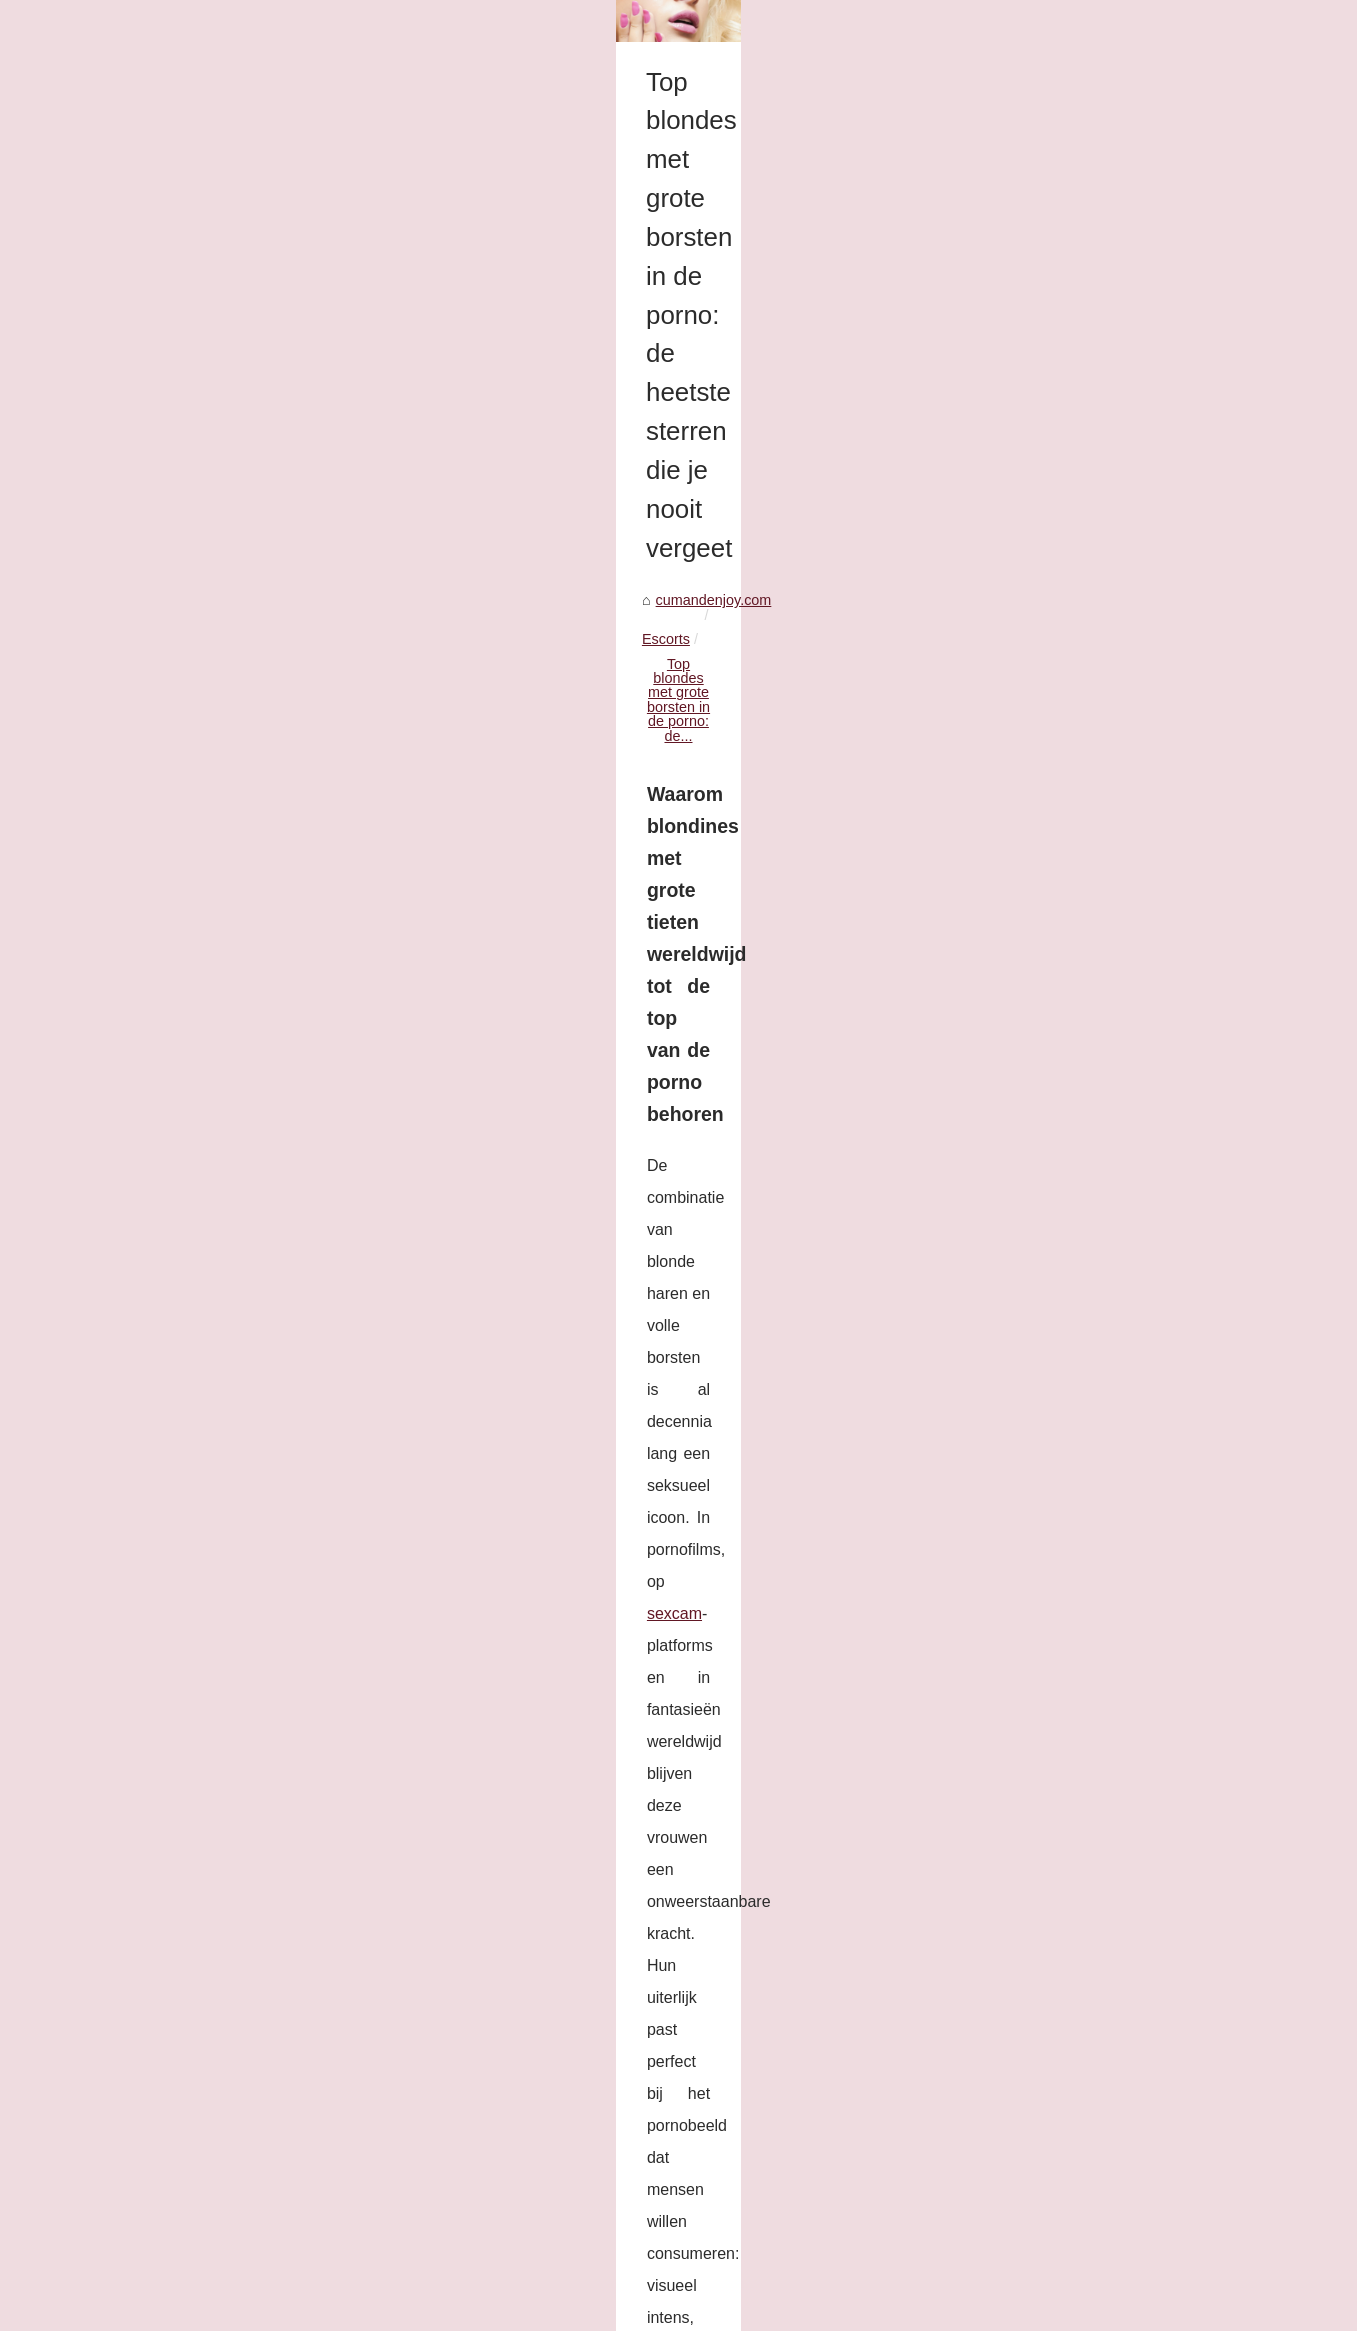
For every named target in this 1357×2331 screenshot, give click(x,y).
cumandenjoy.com (155, 606)
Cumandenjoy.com (177, 2309)
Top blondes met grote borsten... (1107, 527)
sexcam (935, 716)
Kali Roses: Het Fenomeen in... (1103, 572)
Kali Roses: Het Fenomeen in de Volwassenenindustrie (258, 2139)
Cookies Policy (282, 2309)
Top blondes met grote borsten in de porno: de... (450, 606)
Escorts (255, 606)
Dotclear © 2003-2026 (397, 2309)
